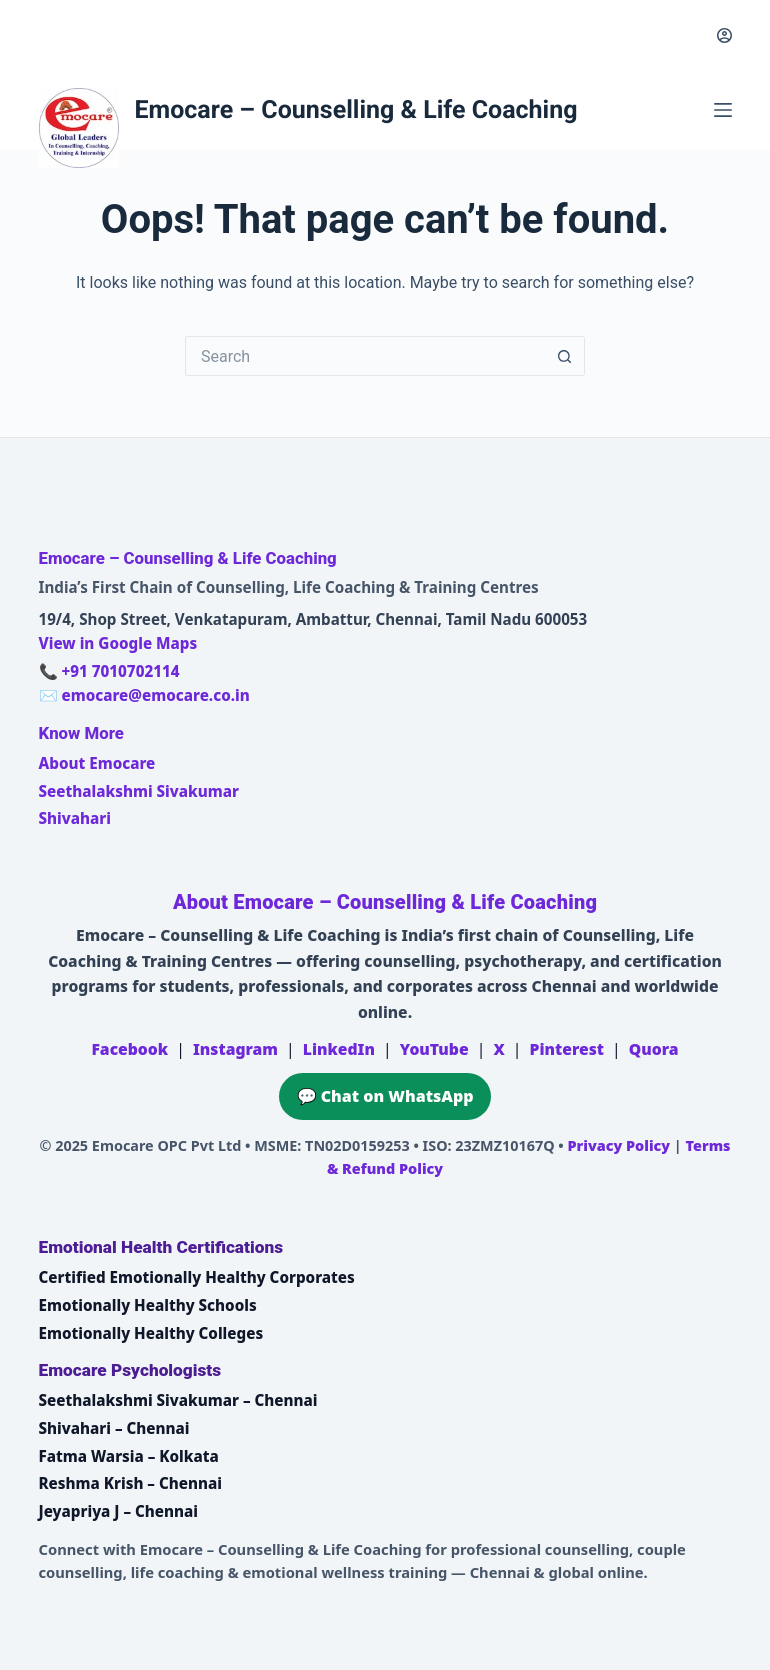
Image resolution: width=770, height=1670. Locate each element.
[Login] (724, 35)
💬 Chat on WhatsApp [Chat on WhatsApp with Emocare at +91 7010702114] (385, 1096)
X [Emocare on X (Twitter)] (498, 1049)
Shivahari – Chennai (114, 1428)
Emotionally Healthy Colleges (151, 1333)
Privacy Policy (618, 1145)
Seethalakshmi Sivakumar (139, 791)
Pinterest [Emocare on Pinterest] (567, 1049)
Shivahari (75, 818)
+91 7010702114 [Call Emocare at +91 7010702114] (120, 671)
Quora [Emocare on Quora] (654, 1049)
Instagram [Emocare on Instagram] (235, 1049)
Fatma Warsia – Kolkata (129, 1456)
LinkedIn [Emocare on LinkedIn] (339, 1049)
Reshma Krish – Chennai (130, 1483)
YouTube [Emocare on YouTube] (434, 1049)
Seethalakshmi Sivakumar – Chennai (178, 1400)
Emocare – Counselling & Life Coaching (356, 110)
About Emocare (97, 763)
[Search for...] (365, 356)
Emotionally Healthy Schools (148, 1305)
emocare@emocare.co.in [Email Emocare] (155, 695)
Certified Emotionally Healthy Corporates (197, 1277)
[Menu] (723, 110)
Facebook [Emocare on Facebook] (129, 1049)
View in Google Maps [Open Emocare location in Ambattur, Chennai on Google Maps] (118, 643)
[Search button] (565, 356)
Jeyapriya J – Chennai (119, 1511)
